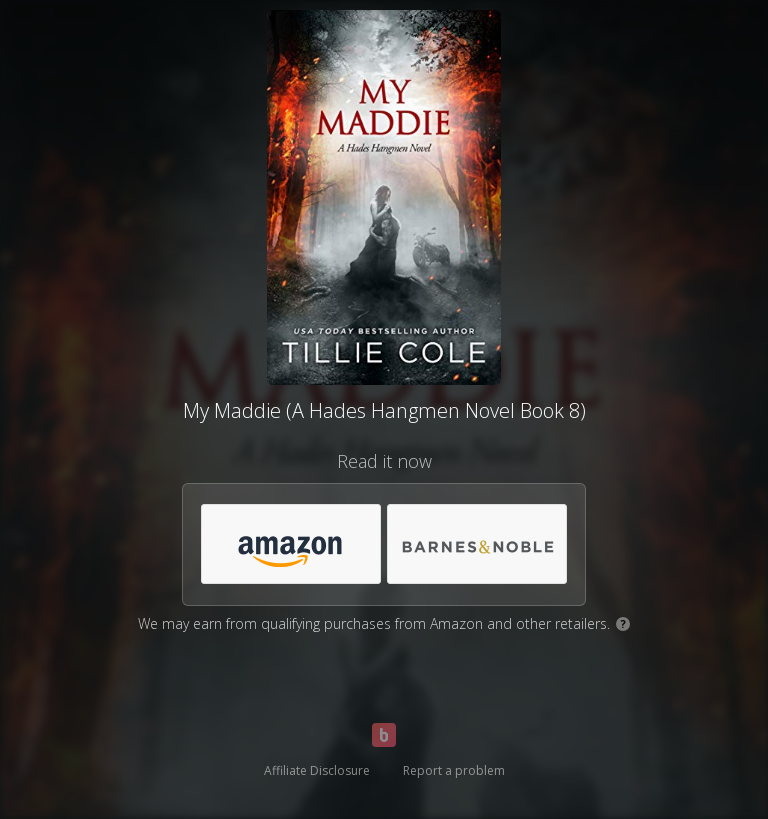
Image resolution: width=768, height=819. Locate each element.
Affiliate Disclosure (317, 770)
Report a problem (454, 770)
